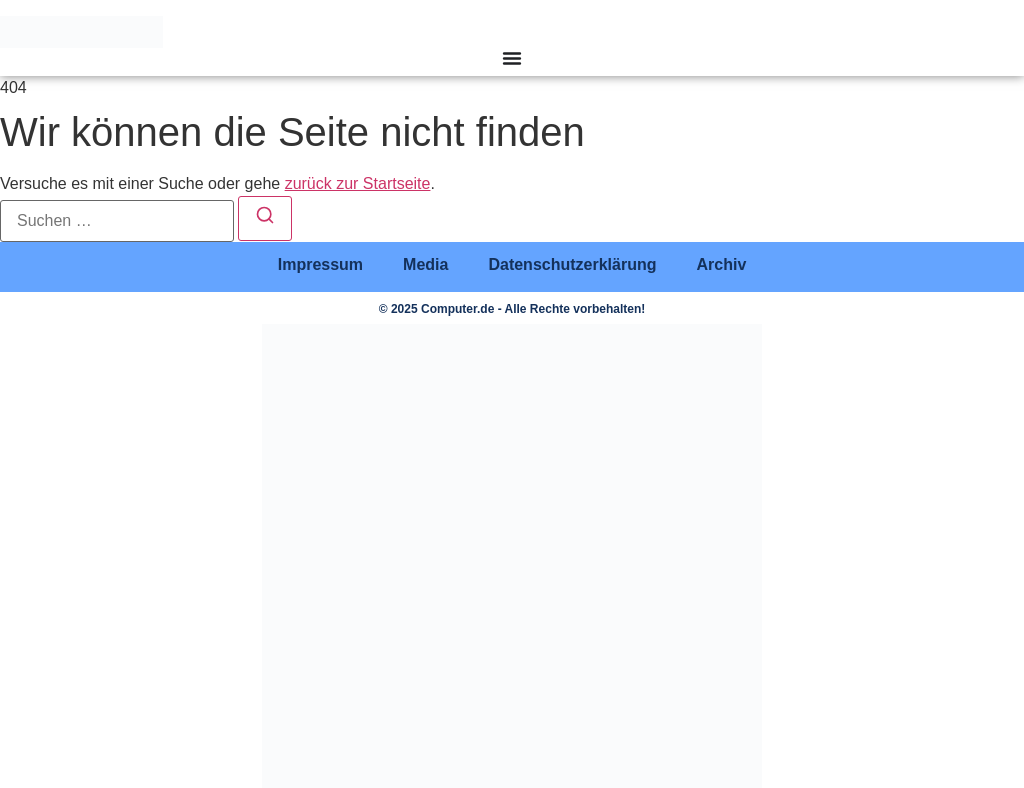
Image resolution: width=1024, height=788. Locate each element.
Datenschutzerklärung (572, 264)
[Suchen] (265, 218)
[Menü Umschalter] (512, 58)
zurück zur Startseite (358, 183)
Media (425, 264)
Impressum (320, 264)
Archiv (721, 264)
